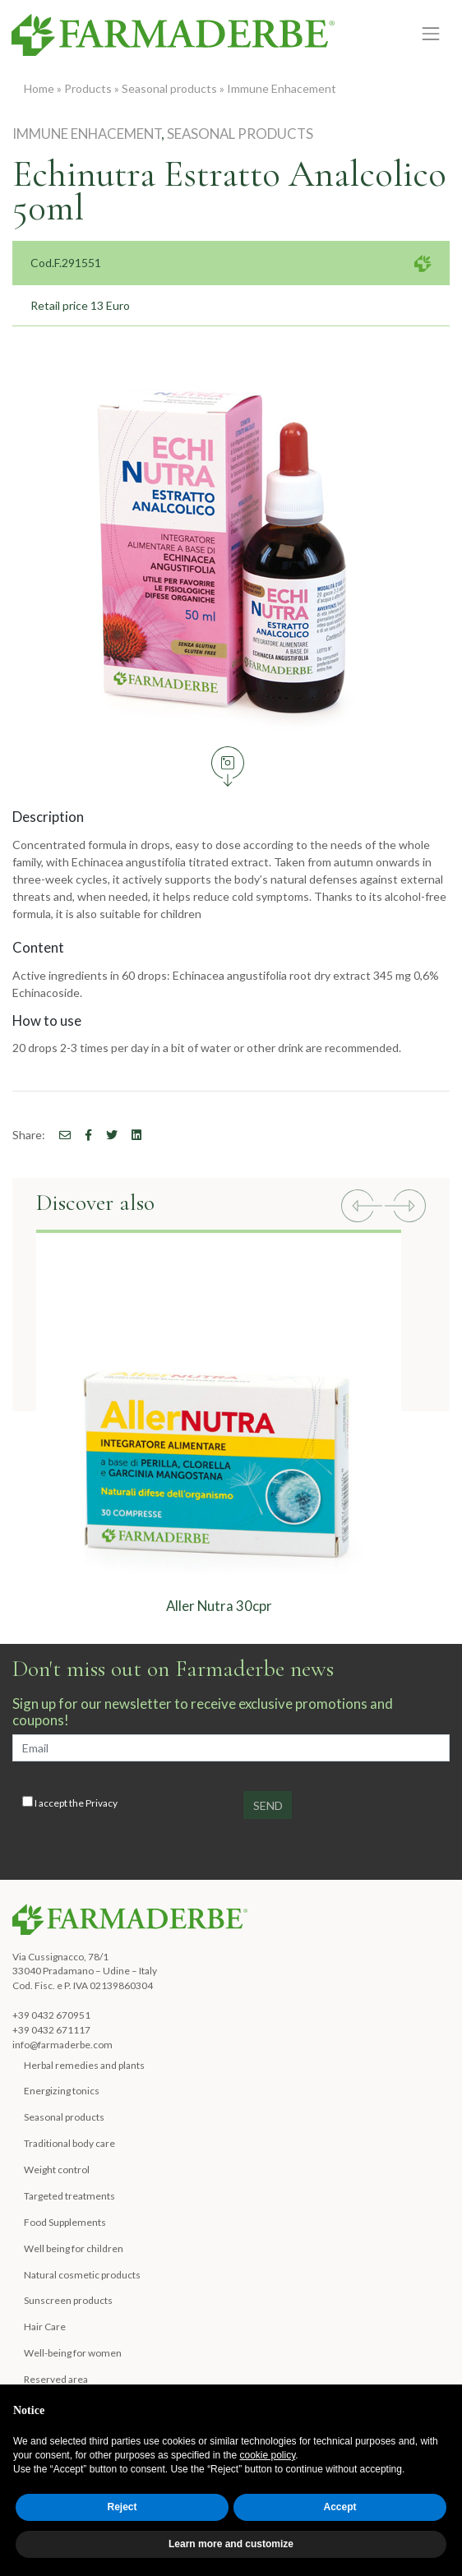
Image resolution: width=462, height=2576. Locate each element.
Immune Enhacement (281, 88)
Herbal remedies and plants (84, 2065)
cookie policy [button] (268, 2455)
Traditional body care (69, 2143)
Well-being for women (73, 2353)
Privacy (101, 1803)
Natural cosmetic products (82, 2275)
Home (39, 88)
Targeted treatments (69, 2196)
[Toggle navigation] (431, 34)
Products (88, 88)
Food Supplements (65, 2222)
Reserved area (56, 2379)
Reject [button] (121, 2507)
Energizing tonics (61, 2090)
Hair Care (45, 2326)
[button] (361, 1207)
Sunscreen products (68, 2300)
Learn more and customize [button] (231, 2544)
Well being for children (73, 2248)
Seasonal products (169, 88)
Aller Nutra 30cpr (219, 1605)
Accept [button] (339, 2507)
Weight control (57, 2169)
